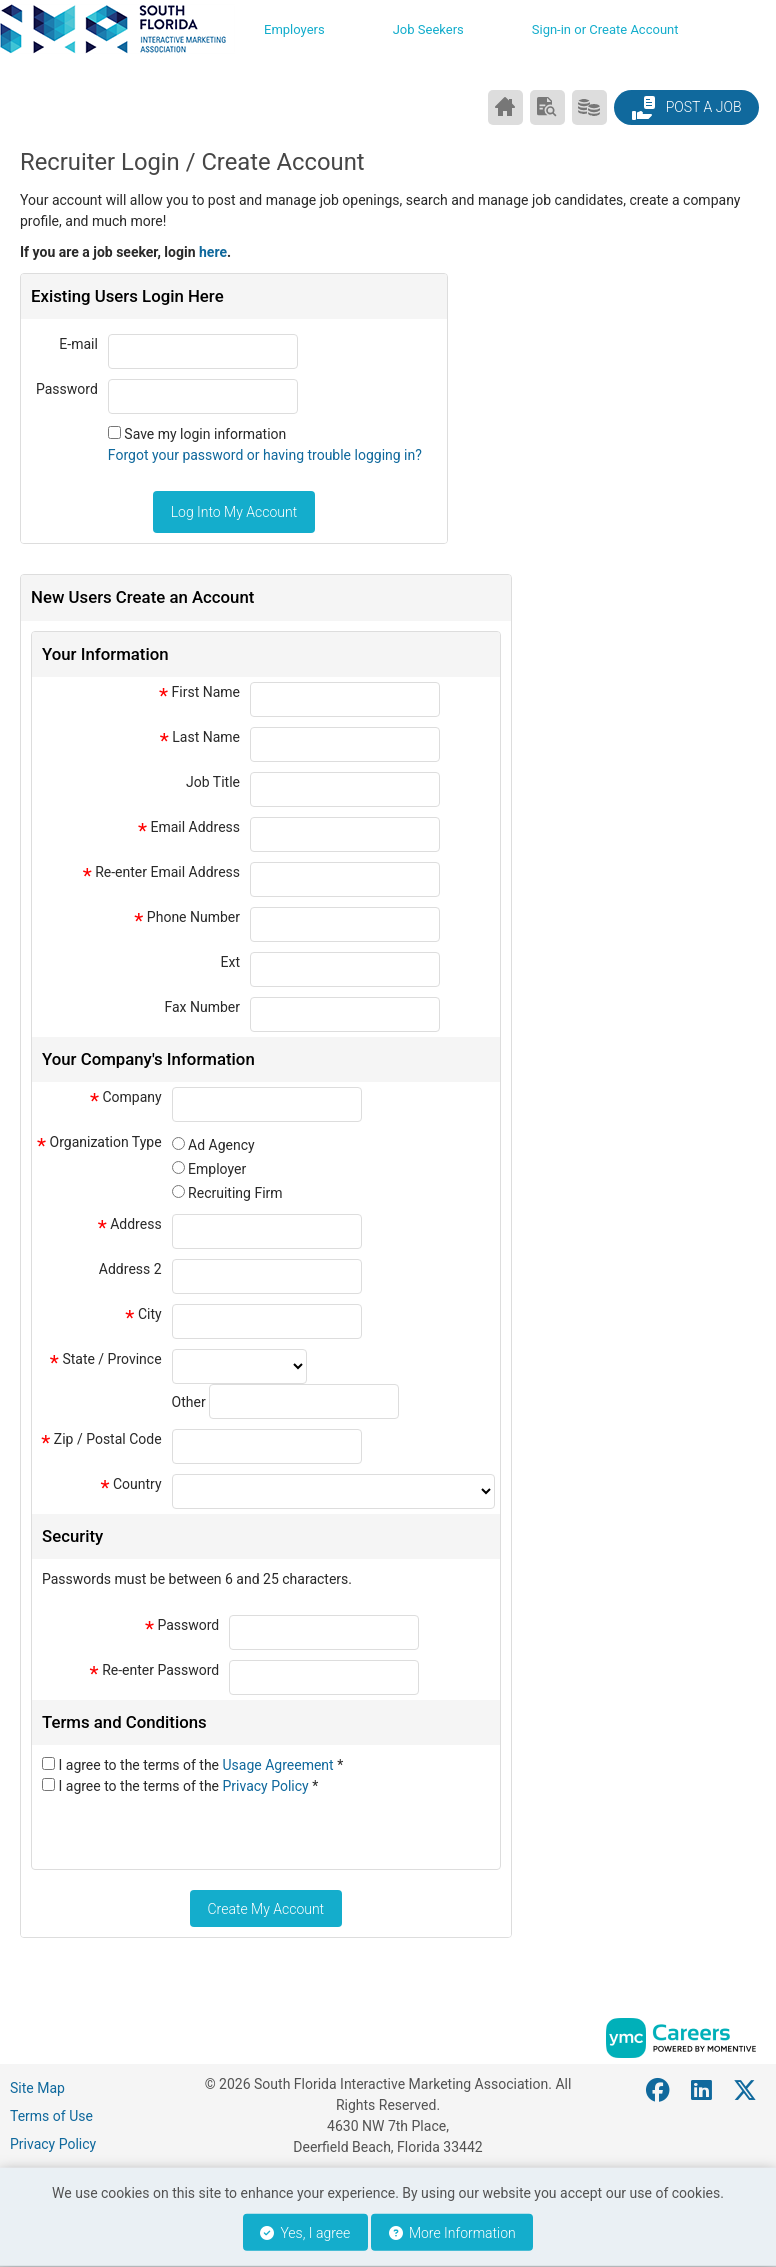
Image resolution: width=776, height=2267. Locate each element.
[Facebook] (659, 2091)
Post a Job (686, 108)
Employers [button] (294, 29)
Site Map (37, 2088)
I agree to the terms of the (200, 1765)
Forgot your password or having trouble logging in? (265, 455)
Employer (217, 1169)
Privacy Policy (268, 1786)
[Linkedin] (702, 2091)
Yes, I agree (305, 2233)
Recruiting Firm (235, 1193)
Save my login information (205, 434)
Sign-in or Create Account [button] (605, 29)
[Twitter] (746, 2091)
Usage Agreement (280, 1765)
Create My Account (265, 1909)
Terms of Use (51, 2116)
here (213, 252)
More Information (452, 2233)
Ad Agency (221, 1145)
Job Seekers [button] (428, 29)
